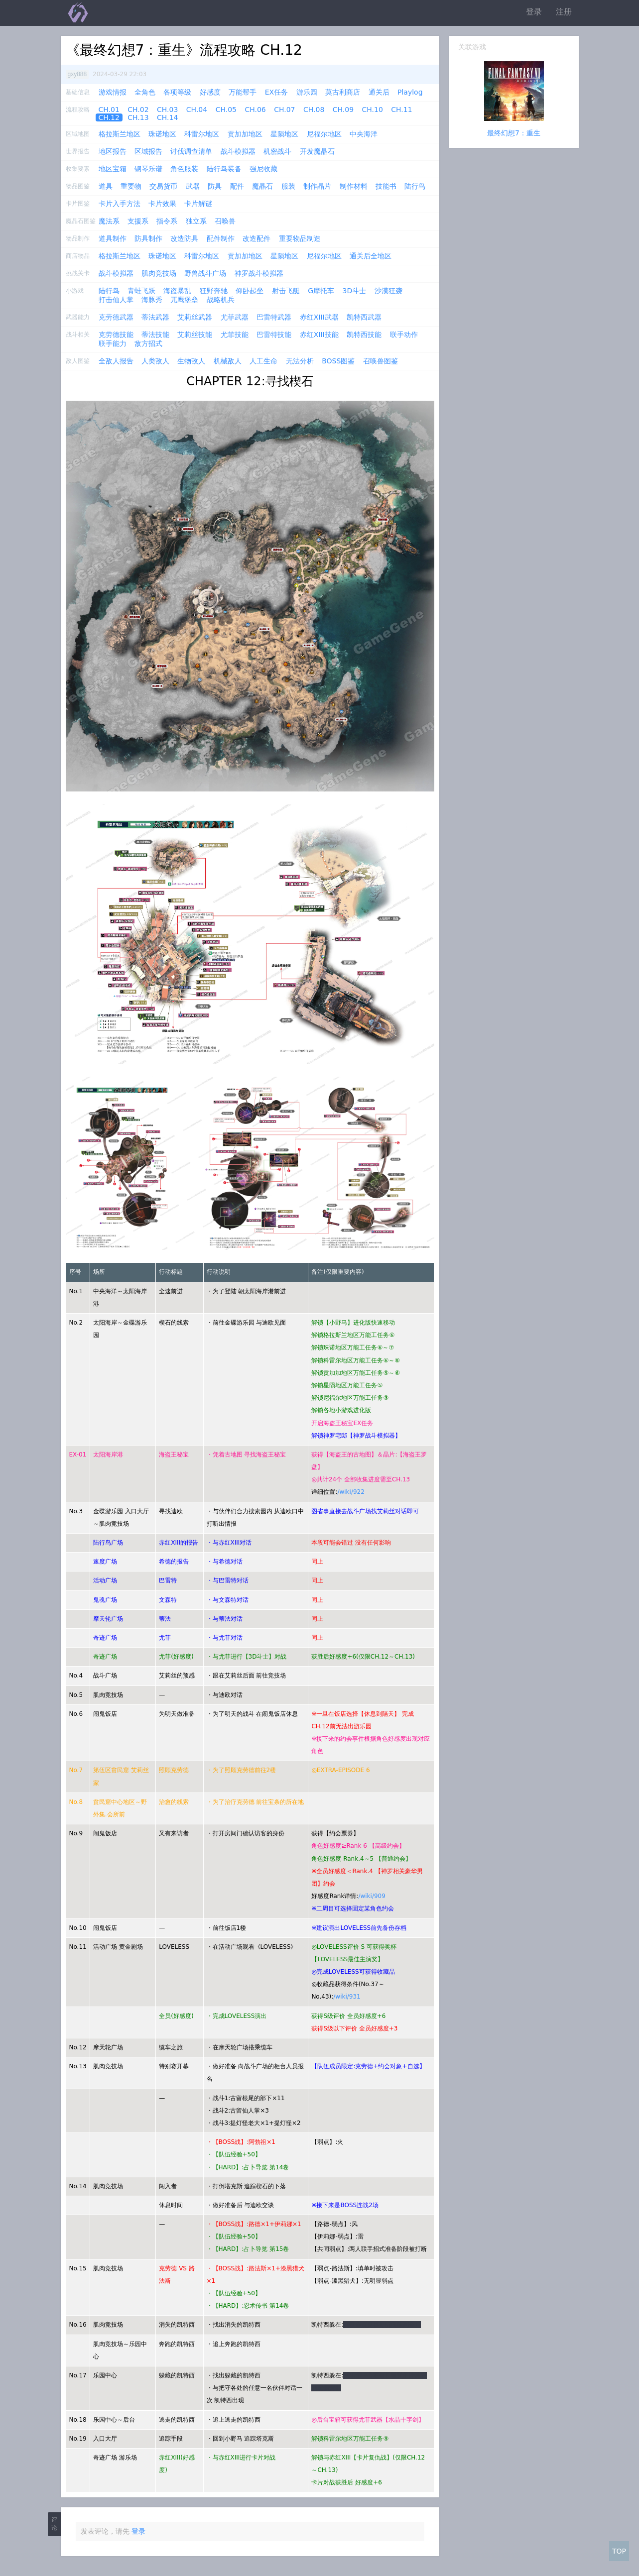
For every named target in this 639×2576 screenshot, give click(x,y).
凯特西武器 (364, 317)
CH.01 (109, 109)
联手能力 (113, 343)
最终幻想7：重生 (513, 133)
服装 (288, 186)
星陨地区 (284, 134)
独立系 (196, 221)
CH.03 (167, 109)
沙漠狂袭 (388, 291)
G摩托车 (321, 291)
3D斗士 (355, 291)
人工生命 (263, 361)
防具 (215, 186)
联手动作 (404, 334)
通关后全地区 (370, 256)
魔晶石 (262, 186)
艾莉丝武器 (194, 317)
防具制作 (148, 238)
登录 (534, 11)
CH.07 (284, 109)
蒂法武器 (155, 317)
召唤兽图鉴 (380, 361)
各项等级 (177, 92)
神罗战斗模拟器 (259, 273)
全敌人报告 (116, 361)
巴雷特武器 (273, 317)
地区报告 (113, 151)
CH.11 (401, 109)
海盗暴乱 (177, 291)
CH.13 (138, 117)
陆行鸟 (414, 186)
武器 (193, 186)
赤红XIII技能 (319, 334)
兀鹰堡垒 (184, 300)
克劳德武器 (116, 317)
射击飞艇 (286, 291)
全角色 (144, 92)
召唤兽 (225, 221)
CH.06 (255, 109)
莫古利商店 (342, 92)
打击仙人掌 (116, 300)
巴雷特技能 (273, 334)
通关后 (379, 92)
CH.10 (372, 109)
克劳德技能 (116, 334)
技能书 (386, 186)
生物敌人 (191, 361)
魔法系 (109, 221)
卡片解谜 (198, 204)
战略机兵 (221, 300)
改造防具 (184, 238)
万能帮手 (242, 92)
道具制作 (113, 238)
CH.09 (343, 109)
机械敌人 (228, 361)
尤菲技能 (235, 334)
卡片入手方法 (119, 204)
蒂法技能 (155, 334)
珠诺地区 (162, 134)
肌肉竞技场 (158, 273)
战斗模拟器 (238, 151)
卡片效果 (162, 204)
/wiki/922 (350, 1491)
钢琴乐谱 (148, 169)
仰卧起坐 (249, 291)
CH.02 (138, 109)
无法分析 (300, 361)
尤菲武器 (235, 317)
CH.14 (167, 117)
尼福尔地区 (324, 134)
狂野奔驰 (214, 291)
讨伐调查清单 (191, 151)
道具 (106, 186)
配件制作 (221, 238)
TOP (619, 2551)
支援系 (138, 221)
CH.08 (313, 109)
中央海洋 (364, 134)
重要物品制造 (300, 238)
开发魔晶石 (317, 151)
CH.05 (226, 109)
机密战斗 (277, 151)
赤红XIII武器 (319, 317)
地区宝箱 (113, 169)
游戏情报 (113, 92)
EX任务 (276, 92)
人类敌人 (155, 361)
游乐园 (306, 92)
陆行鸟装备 (224, 169)
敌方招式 (148, 343)
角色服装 (184, 169)
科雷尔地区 (201, 134)
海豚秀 (151, 300)
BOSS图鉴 (338, 361)
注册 (564, 11)
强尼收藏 (263, 169)
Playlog (410, 92)
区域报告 (148, 151)
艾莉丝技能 (194, 334)
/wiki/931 (346, 1996)
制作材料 (354, 186)
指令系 (166, 221)
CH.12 (109, 117)
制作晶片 (317, 186)
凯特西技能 (364, 334)
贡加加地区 (245, 134)
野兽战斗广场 (205, 273)
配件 (237, 186)
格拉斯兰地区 (119, 134)
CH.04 (196, 109)
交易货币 (163, 186)
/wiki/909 (371, 1896)
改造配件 (256, 238)
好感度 (210, 92)
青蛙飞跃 (141, 291)
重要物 (131, 186)
